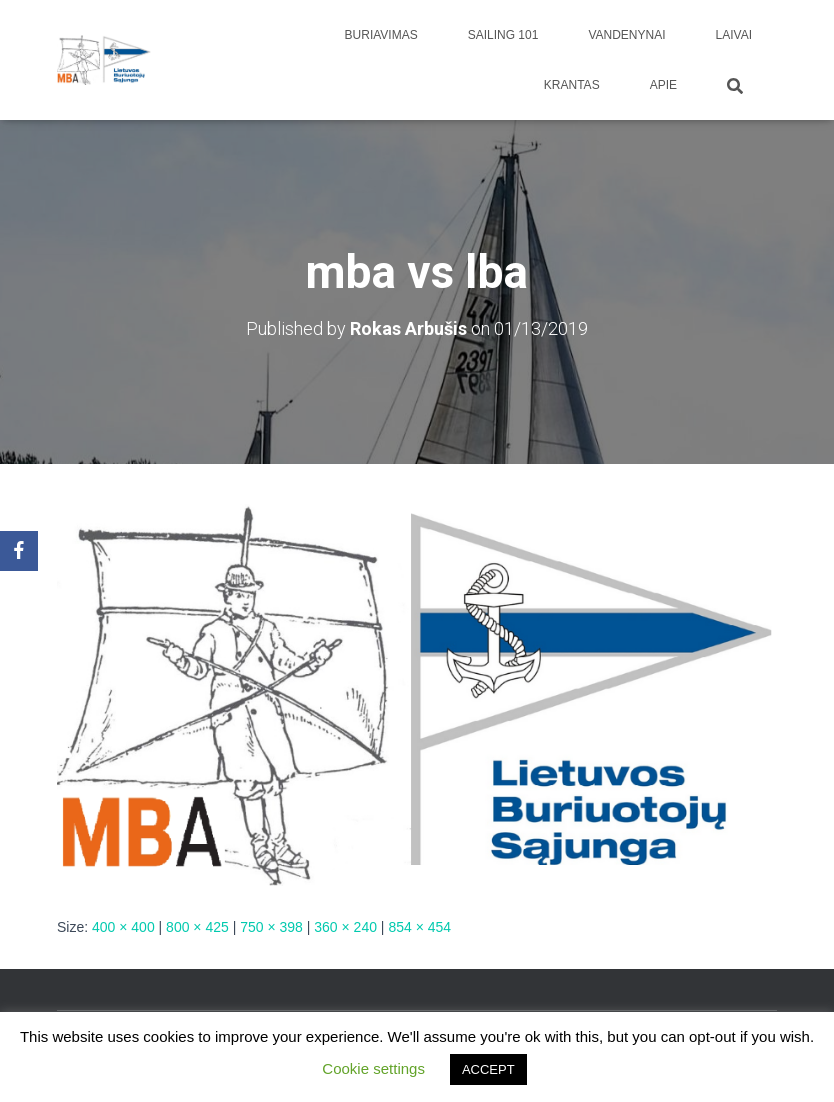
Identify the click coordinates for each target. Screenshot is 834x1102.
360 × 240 (345, 927)
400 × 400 (123, 927)
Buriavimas (381, 35)
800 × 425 (197, 927)
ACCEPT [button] (488, 1069)
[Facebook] (19, 551)
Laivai (734, 35)
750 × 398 (271, 927)
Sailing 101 (503, 35)
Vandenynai (626, 35)
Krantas (572, 85)
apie (663, 85)
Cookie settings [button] (373, 1068)
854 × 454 (419, 927)
